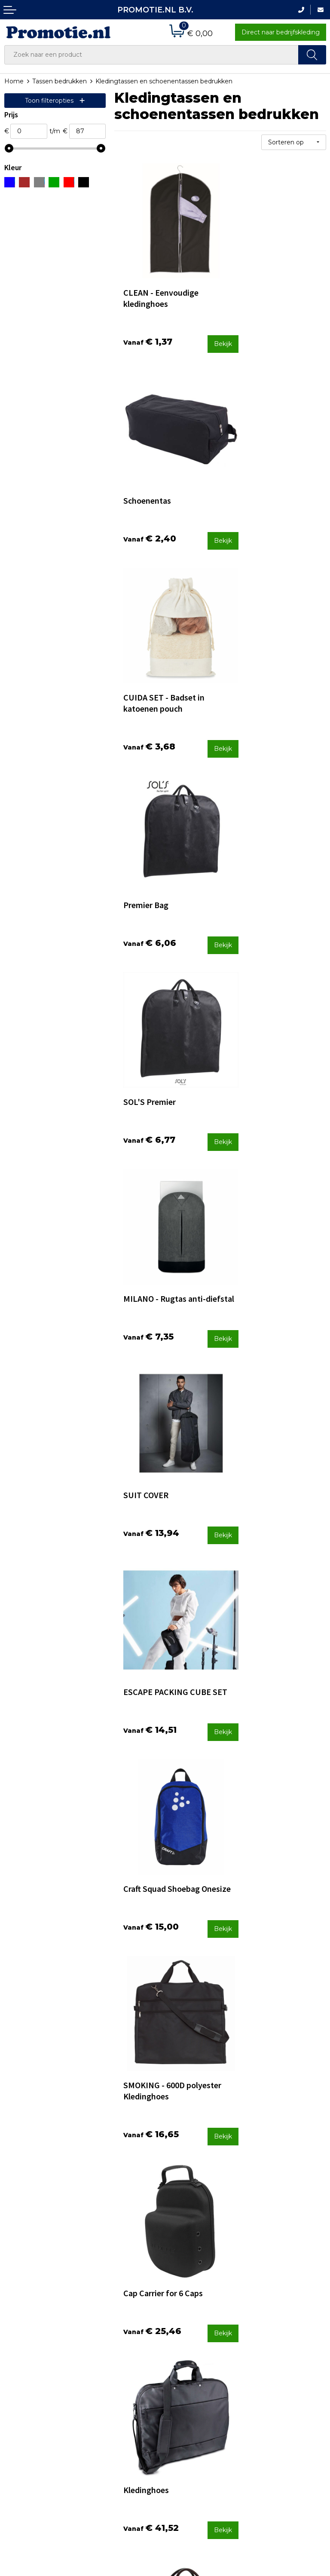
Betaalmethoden (195, 2403)
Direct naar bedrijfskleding (280, 32)
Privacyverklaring (277, 2427)
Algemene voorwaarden (288, 2404)
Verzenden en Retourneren (190, 2420)
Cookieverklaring (277, 2415)
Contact (181, 2392)
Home (14, 81)
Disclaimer (267, 2438)
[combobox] (151, 54)
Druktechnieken (111, 2415)
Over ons (100, 2392)
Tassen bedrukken (59, 81)
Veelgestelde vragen (118, 2403)
